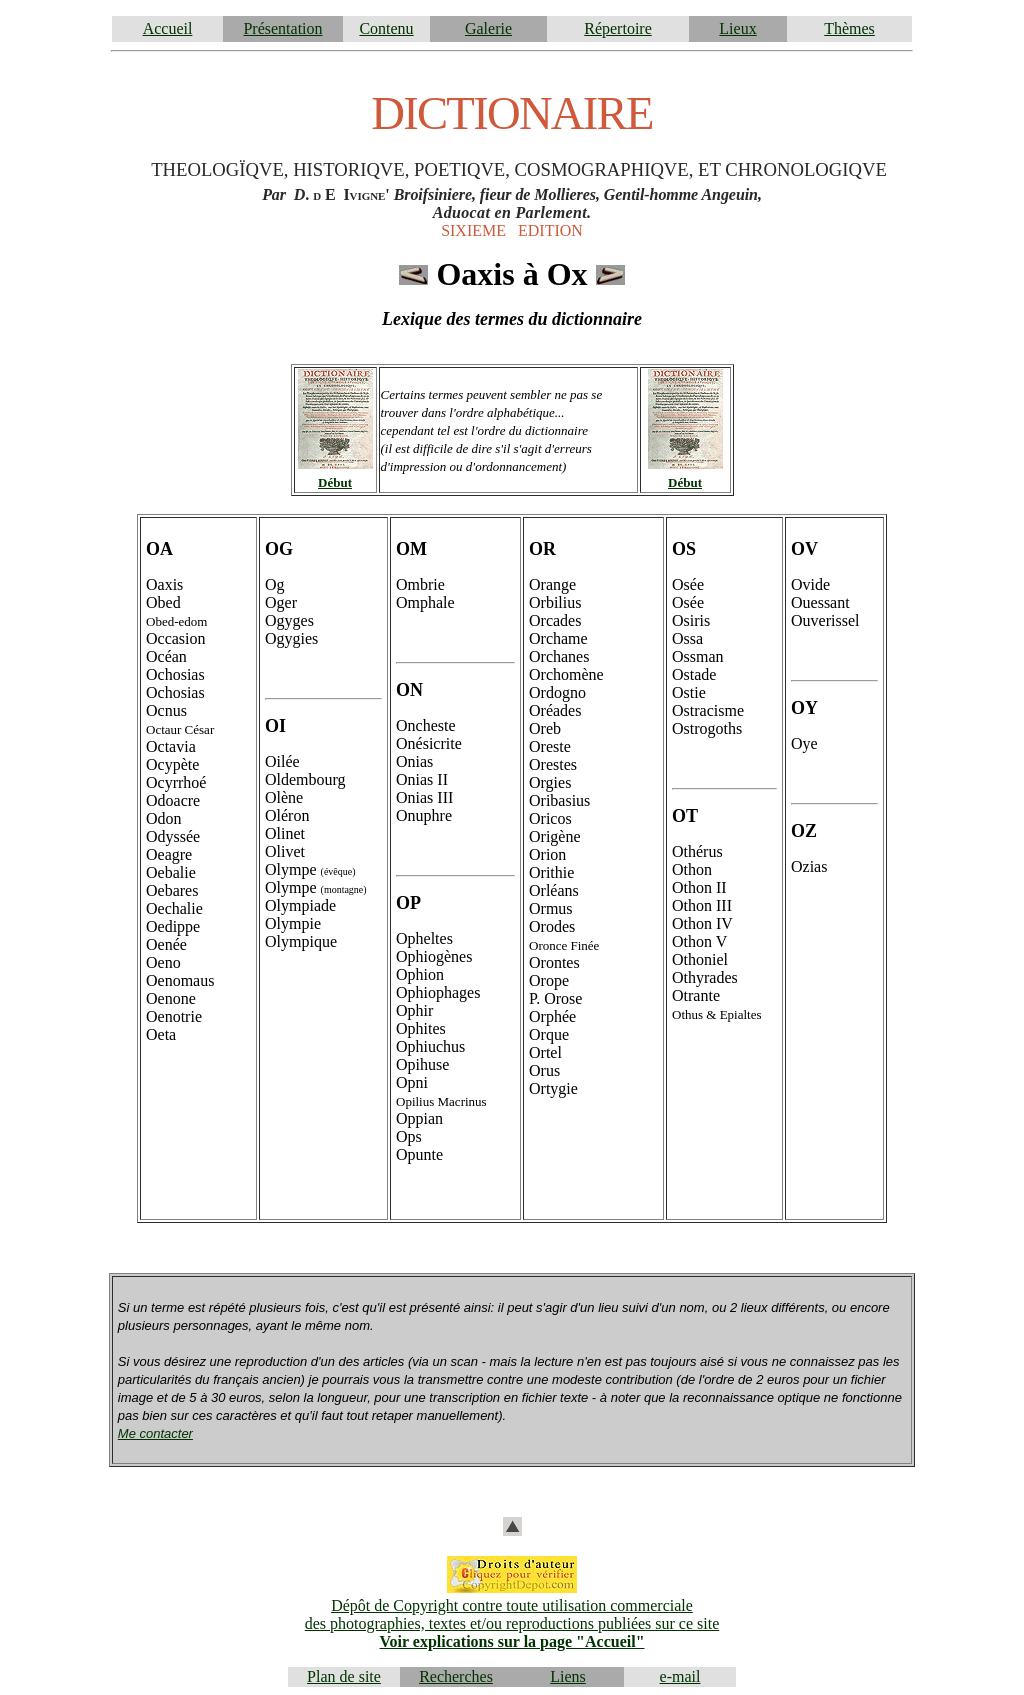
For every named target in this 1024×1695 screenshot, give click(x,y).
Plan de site (344, 1676)
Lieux (737, 28)
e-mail (680, 1676)
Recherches (456, 1676)
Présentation (282, 28)
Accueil (168, 28)
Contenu (386, 28)
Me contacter (155, 1433)
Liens (568, 1676)
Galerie (488, 28)
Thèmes (849, 28)
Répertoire (618, 28)
